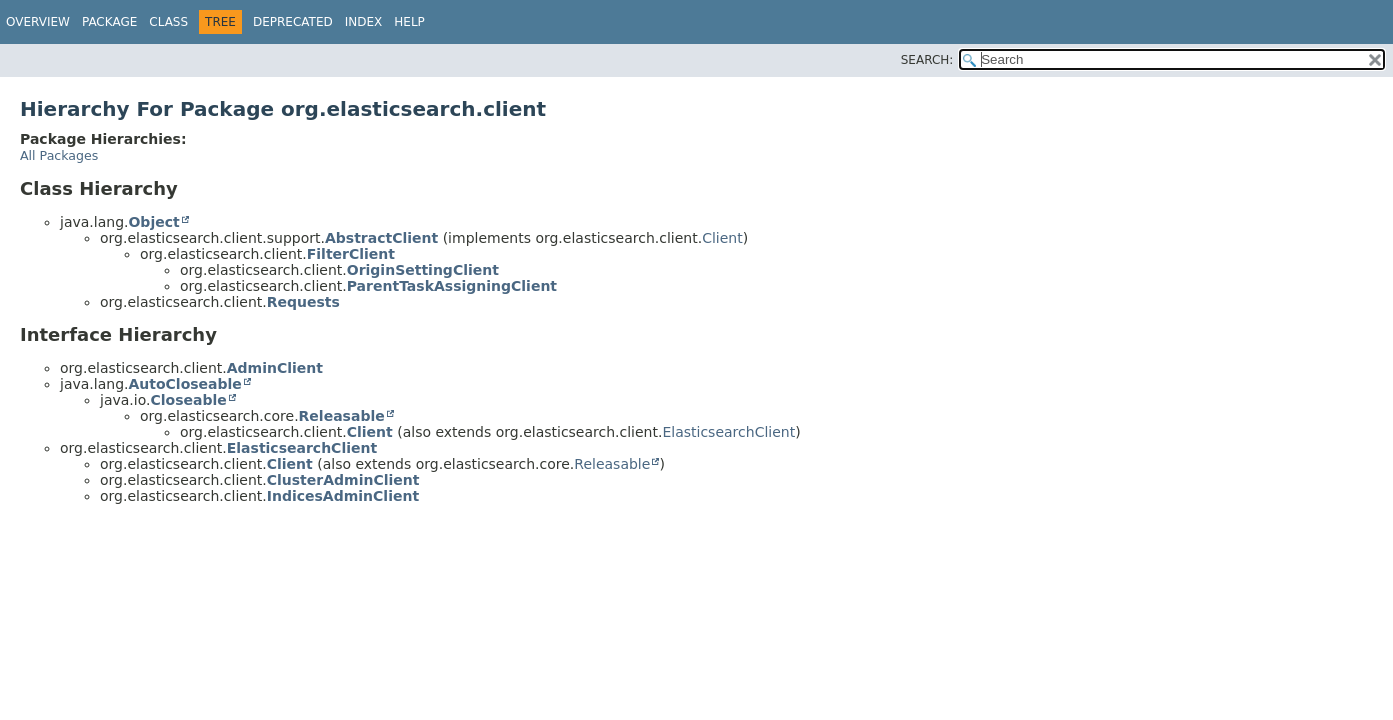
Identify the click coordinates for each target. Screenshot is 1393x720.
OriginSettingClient (423, 270)
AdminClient (275, 368)
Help (409, 22)
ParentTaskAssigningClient (452, 286)
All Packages (59, 155)
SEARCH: (927, 60)
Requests (303, 302)
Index (364, 22)
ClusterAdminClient (343, 480)
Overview (38, 22)
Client (722, 238)
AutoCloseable (184, 384)
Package (109, 22)
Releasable (342, 416)
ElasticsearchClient (728, 432)
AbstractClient (381, 238)
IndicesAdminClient (343, 496)
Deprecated (293, 22)
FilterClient (351, 254)
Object (153, 222)
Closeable (188, 400)
